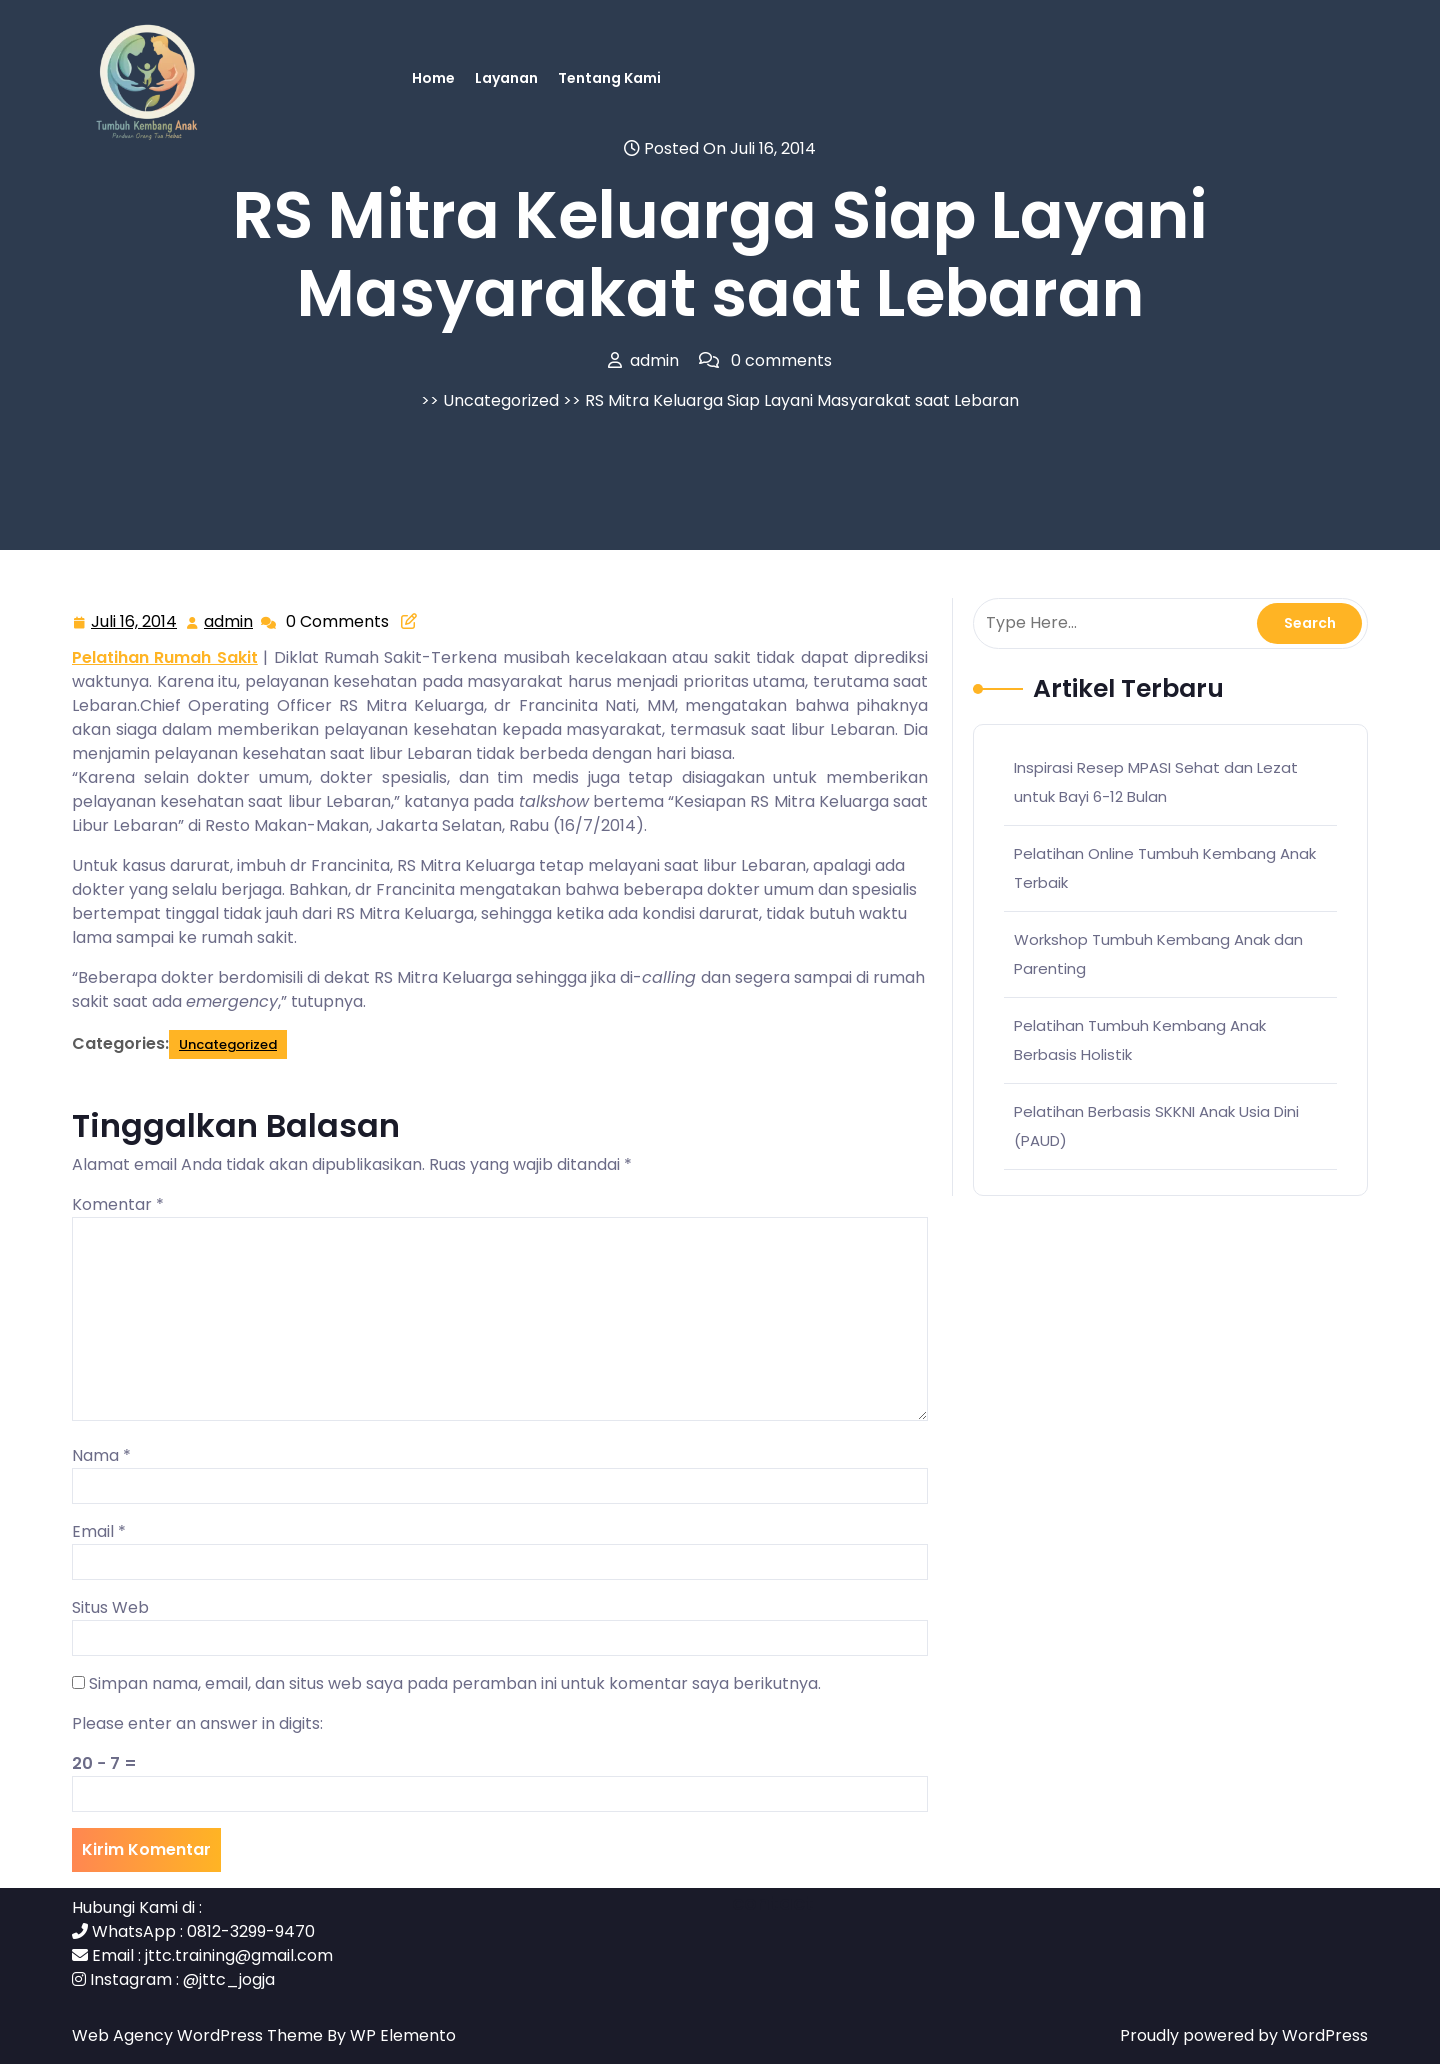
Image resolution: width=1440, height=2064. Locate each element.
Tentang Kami (609, 78)
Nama (101, 1455)
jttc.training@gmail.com (239, 1955)
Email (99, 1531)
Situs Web (110, 1607)
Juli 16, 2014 (135, 622)
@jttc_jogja (229, 1979)
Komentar (118, 1204)
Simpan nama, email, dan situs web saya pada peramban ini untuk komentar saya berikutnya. (455, 1683)
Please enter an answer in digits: (197, 1723)
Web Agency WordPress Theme (199, 2035)
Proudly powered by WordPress (1244, 2035)
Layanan (506, 78)
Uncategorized (501, 400)
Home (433, 78)
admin (229, 621)
